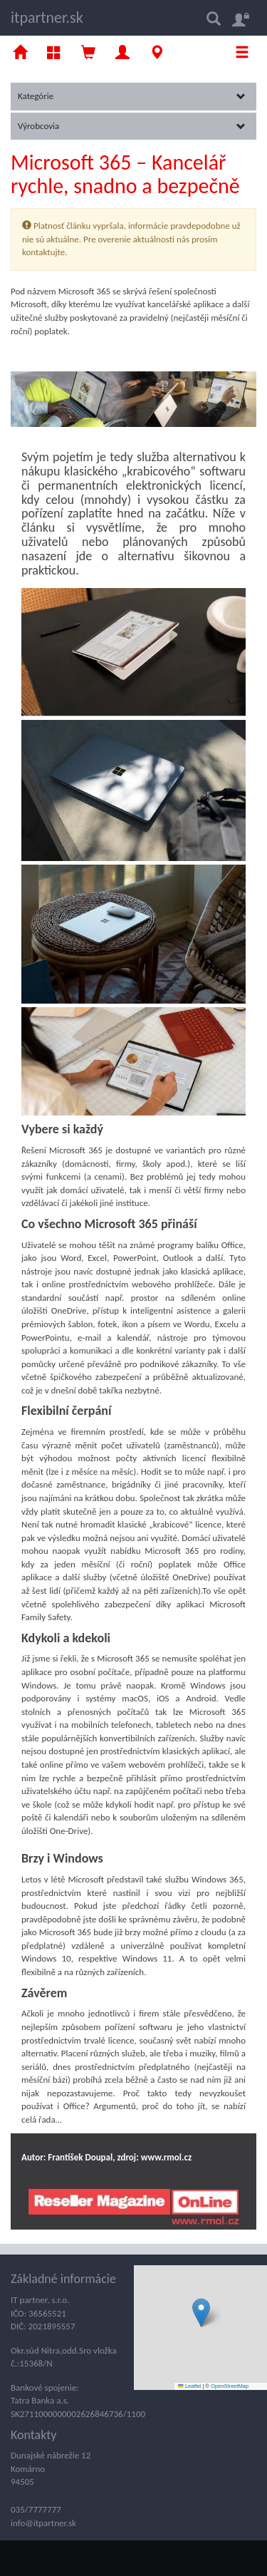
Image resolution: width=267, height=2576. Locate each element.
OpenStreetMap (229, 2386)
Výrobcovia (132, 125)
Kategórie (132, 96)
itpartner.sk (47, 17)
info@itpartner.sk (43, 2523)
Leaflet (189, 2386)
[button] (201, 2312)
